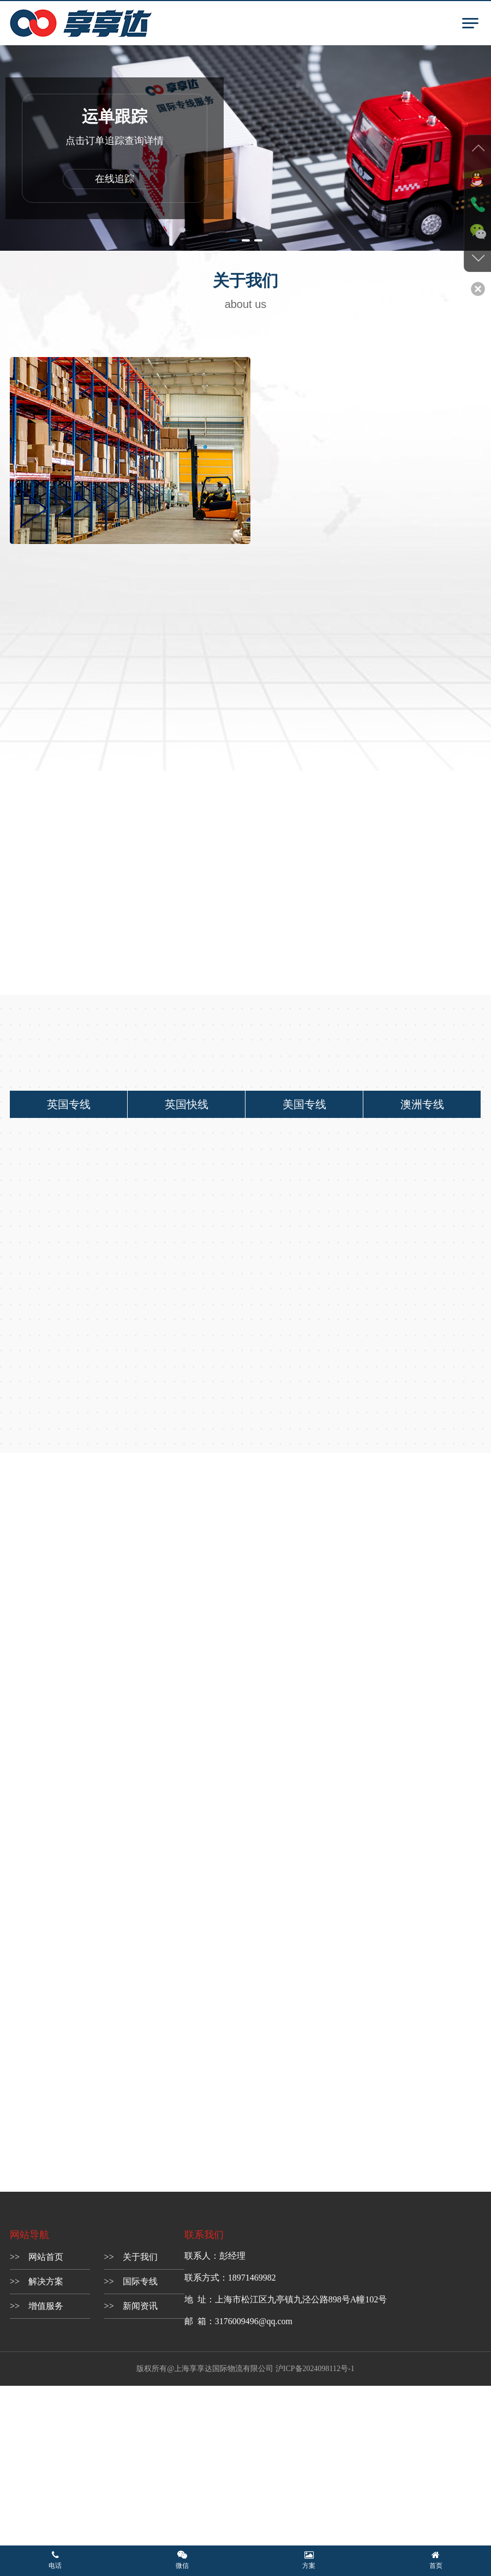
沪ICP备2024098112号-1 (315, 2370)
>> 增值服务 (36, 2307)
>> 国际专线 (131, 2283)
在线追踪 (114, 178)
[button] (233, 240)
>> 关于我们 (131, 2258)
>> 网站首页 (36, 2258)
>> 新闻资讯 (131, 2307)
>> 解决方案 (36, 2283)
